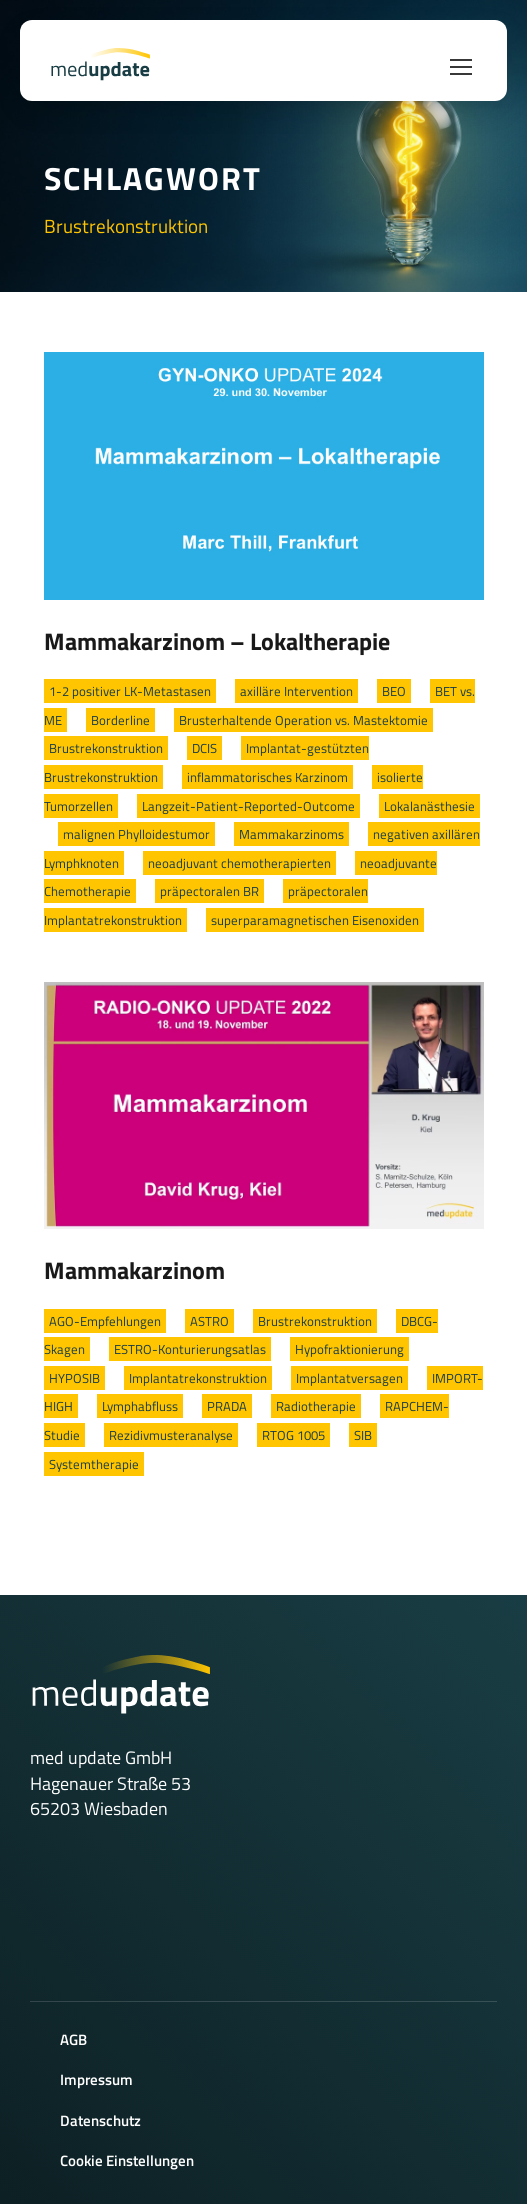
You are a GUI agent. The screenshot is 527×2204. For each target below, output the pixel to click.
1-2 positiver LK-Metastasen (130, 691)
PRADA (227, 1406)
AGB (73, 2039)
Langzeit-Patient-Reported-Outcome (248, 806)
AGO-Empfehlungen (105, 1321)
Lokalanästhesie (429, 806)
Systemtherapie (94, 1464)
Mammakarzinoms (291, 834)
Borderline (120, 720)
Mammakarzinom (134, 1270)
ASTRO (209, 1321)
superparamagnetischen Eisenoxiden (315, 920)
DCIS (204, 748)
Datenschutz (100, 2120)
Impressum (96, 2079)
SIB (363, 1435)
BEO (394, 691)
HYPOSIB (74, 1378)
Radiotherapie (316, 1406)
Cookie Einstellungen (127, 2160)
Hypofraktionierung (349, 1349)
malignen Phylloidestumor (136, 834)
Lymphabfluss (140, 1406)
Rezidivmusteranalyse (171, 1435)
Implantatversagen (349, 1378)
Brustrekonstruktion (106, 748)
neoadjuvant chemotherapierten (239, 863)
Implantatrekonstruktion (198, 1378)
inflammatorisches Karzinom (267, 777)
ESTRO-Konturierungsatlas (190, 1349)
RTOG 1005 (293, 1435)
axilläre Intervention (296, 691)
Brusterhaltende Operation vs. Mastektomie (303, 720)
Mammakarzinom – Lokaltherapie (217, 641)
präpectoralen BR (209, 891)
